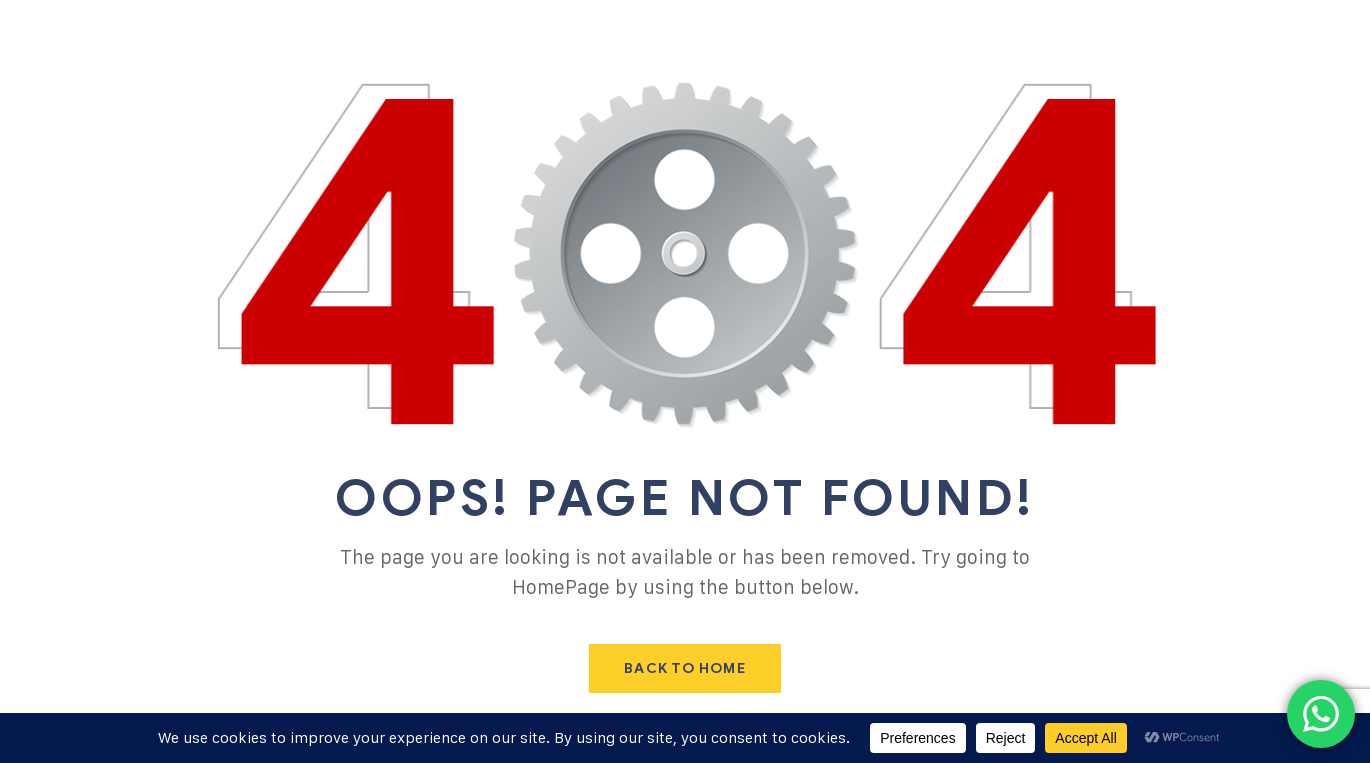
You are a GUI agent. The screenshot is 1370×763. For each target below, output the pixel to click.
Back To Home (684, 668)
